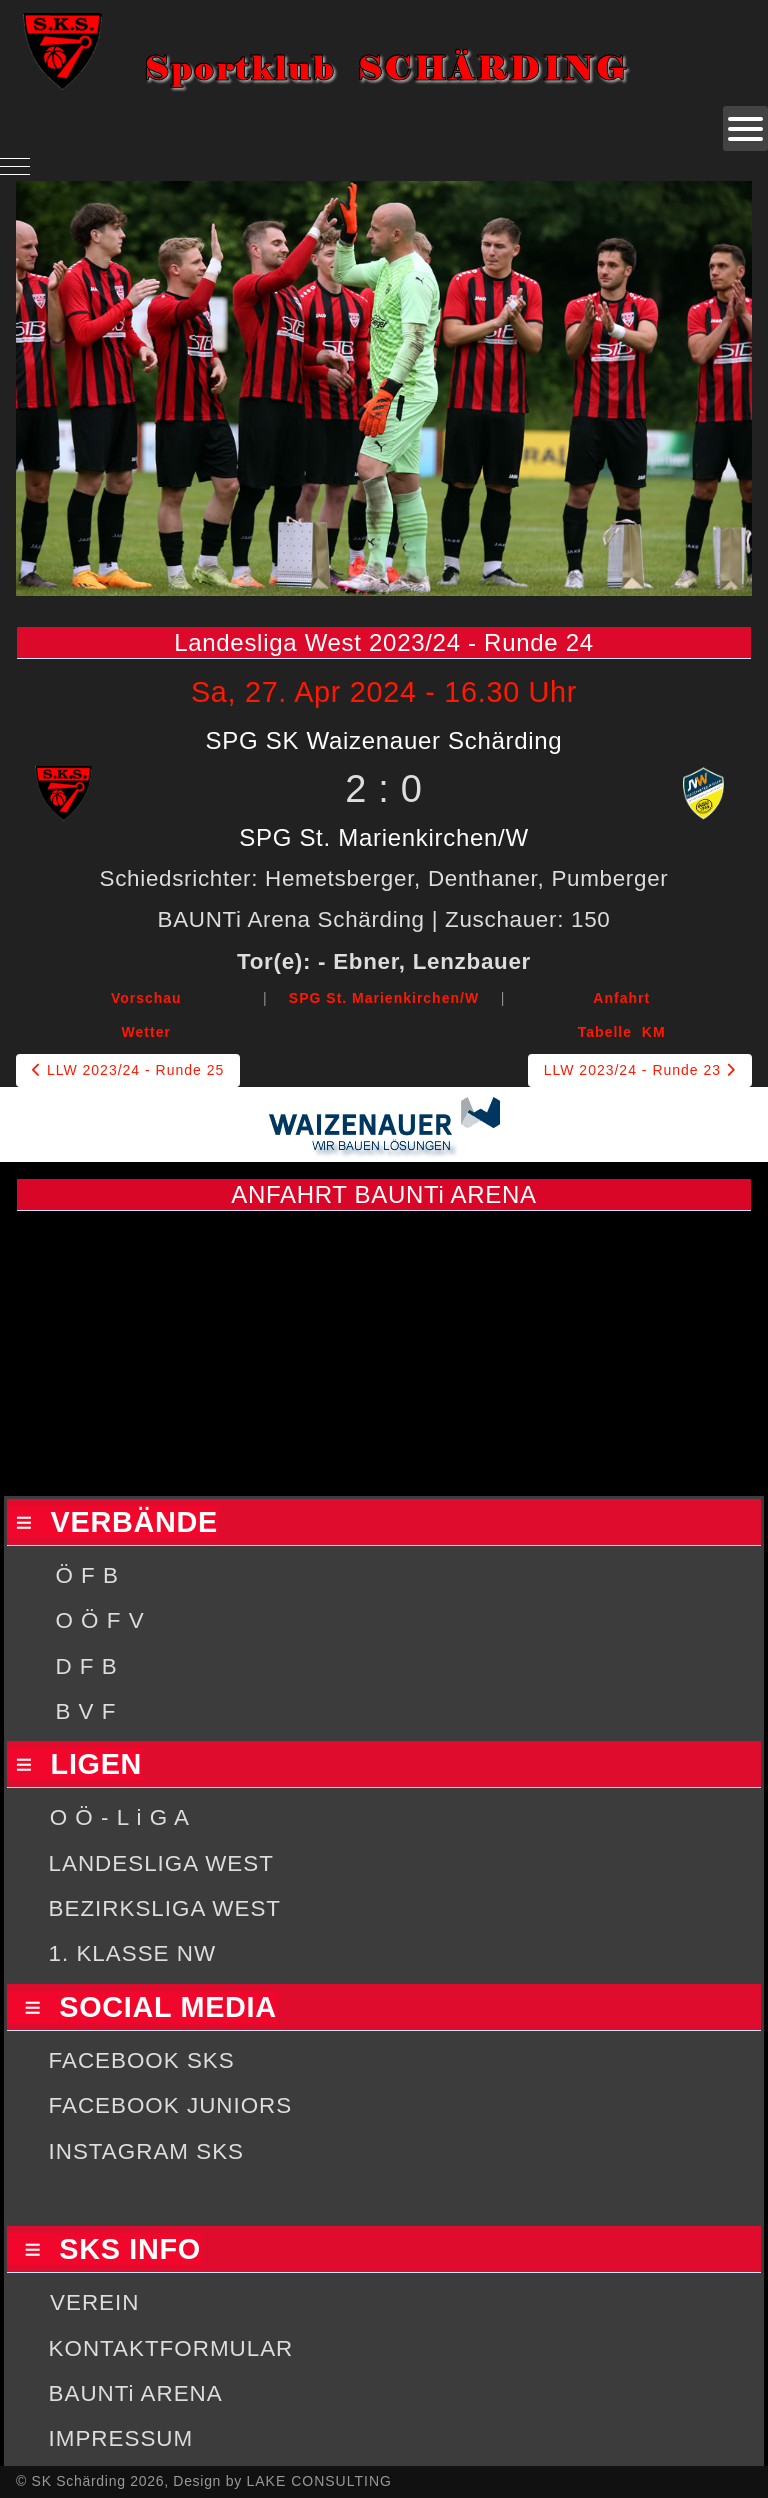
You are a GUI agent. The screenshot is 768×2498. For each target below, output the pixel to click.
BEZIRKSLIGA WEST (165, 1908)
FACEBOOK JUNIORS (171, 2105)
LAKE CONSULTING (318, 2481)
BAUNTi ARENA (136, 2393)
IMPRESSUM (121, 2438)
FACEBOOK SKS (142, 2060)
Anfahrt (621, 998)
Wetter (146, 1032)
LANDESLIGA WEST (161, 1863)
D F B (86, 1666)
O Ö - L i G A (120, 1817)
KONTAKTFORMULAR (171, 2348)
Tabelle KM (622, 1032)
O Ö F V (99, 1620)
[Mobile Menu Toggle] (15, 166)
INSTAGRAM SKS (146, 2151)
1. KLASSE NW (133, 1953)
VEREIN (94, 2302)
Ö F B (86, 1575)
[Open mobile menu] (745, 128)
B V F (85, 1711)
